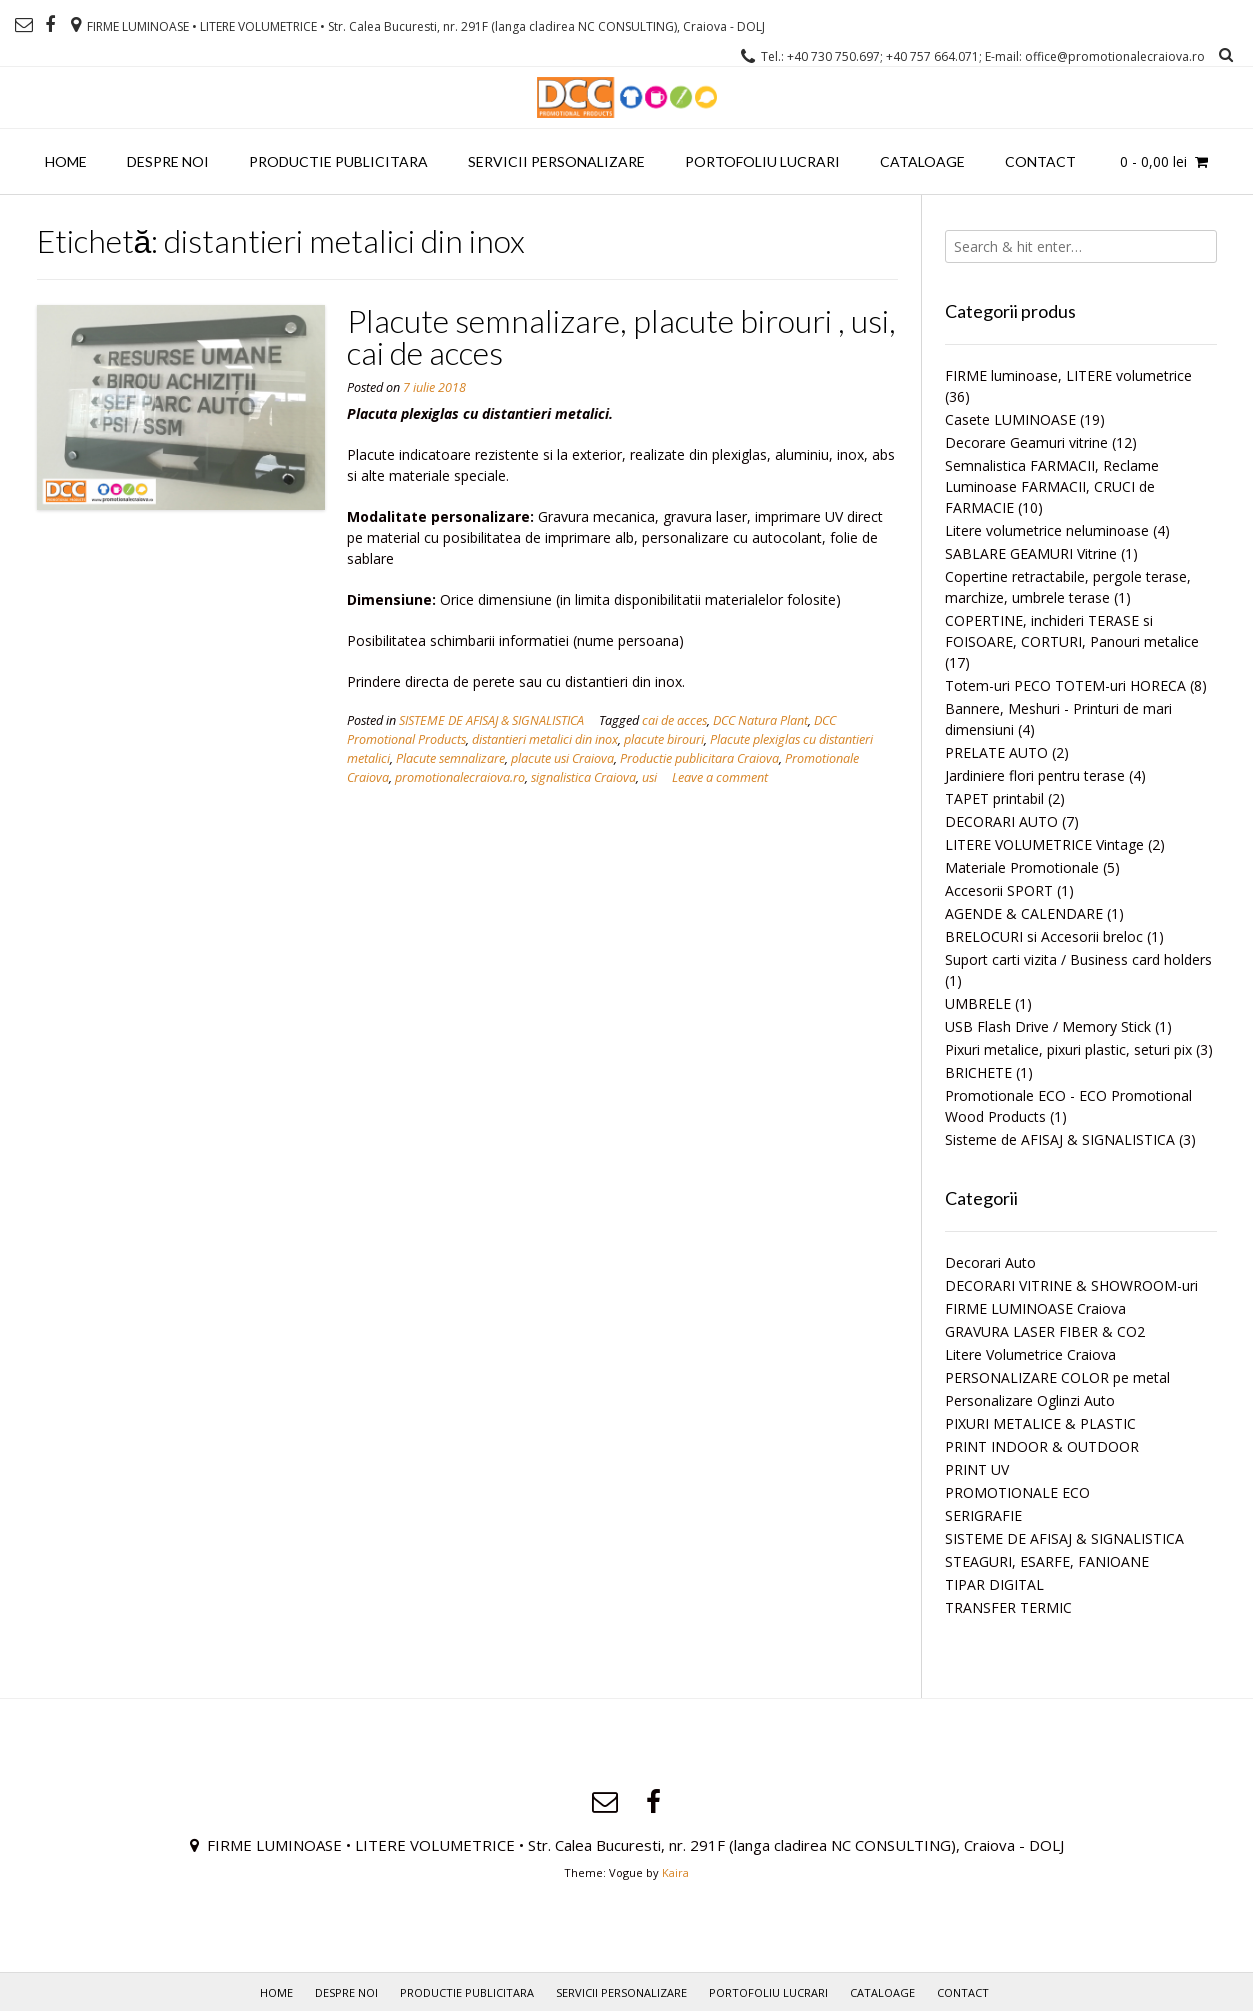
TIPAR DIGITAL (994, 1584)
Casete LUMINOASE (1010, 419)
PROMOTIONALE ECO (1017, 1492)
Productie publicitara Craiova (699, 758)
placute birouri (664, 739)
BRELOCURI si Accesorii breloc (1044, 936)
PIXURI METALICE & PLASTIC (1040, 1423)
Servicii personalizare (556, 161)
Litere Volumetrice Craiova (1030, 1354)
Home (66, 161)
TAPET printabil (994, 798)
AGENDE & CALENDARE (1024, 913)
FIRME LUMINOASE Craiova (1035, 1308)
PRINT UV (977, 1469)
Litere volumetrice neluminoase (1047, 530)
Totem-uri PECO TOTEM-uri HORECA (1065, 685)
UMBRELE (978, 1003)
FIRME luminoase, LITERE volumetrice (1068, 375)
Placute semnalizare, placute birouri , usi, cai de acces (621, 336)
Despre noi (168, 161)
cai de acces (674, 720)
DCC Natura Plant (760, 720)
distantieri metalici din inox (545, 739)
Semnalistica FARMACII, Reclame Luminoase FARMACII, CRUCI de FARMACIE (1052, 486)
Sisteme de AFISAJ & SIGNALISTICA (1060, 1139)
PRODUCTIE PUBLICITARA (338, 161)
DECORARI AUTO (1001, 821)
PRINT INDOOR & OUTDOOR (1042, 1446)
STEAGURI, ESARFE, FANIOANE (1047, 1561)
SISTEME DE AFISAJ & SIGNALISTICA (491, 720)
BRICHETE (978, 1072)
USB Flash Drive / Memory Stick (1048, 1026)
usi (649, 777)
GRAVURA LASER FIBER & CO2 (1045, 1331)
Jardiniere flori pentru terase (1035, 775)
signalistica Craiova (583, 777)
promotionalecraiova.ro (460, 777)
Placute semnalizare (450, 758)
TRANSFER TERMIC (1008, 1607)
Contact (1040, 161)
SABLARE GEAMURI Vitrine (1031, 553)
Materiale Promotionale (1022, 867)
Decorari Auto (990, 1262)
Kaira (675, 1872)
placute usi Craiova (562, 758)
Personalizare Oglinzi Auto (1030, 1400)
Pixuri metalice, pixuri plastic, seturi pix (1068, 1049)
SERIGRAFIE (983, 1515)
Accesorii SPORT (999, 890)
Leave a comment (720, 777)
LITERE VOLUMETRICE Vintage (1044, 844)
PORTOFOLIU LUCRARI (762, 161)
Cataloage (922, 161)
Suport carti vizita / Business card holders (1078, 959)
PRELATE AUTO (996, 752)
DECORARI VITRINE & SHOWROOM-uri (1071, 1285)
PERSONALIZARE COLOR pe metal (1057, 1377)
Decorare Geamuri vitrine (1026, 442)
